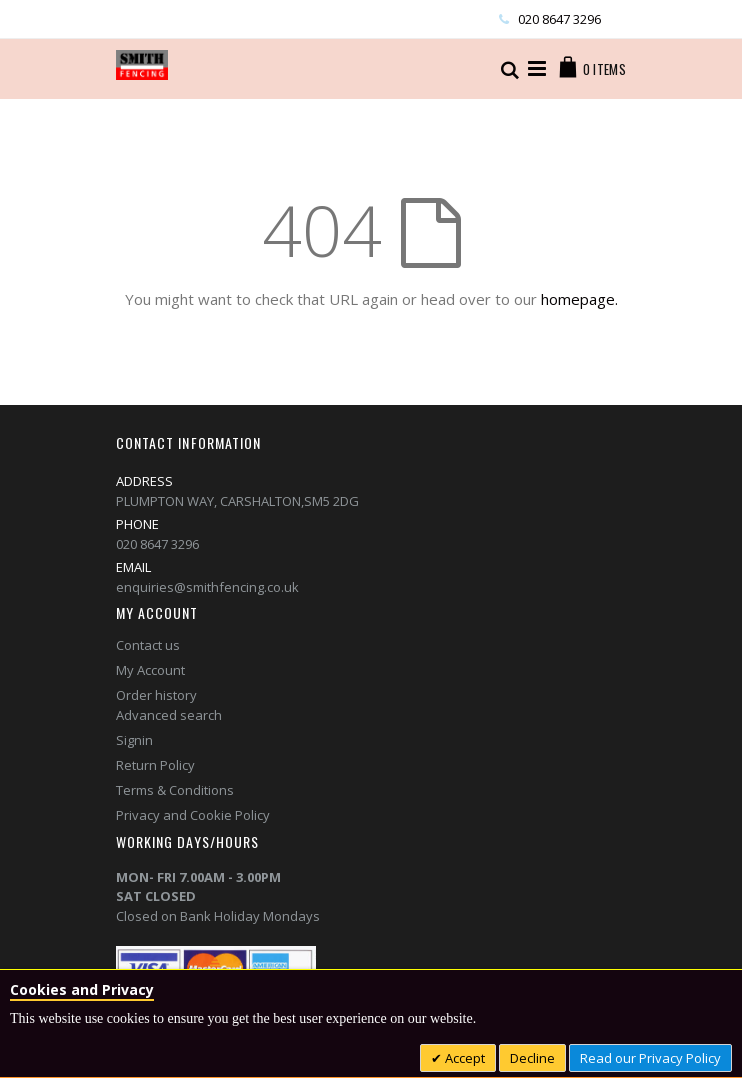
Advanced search (169, 715)
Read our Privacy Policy (650, 1058)
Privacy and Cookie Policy (193, 815)
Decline (532, 1058)
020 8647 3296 (559, 19)
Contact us (148, 645)
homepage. (579, 299)
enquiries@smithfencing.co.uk (207, 587)
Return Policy (155, 765)
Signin (134, 740)
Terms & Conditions (175, 790)
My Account (150, 670)
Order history (156, 695)
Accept (463, 1058)
